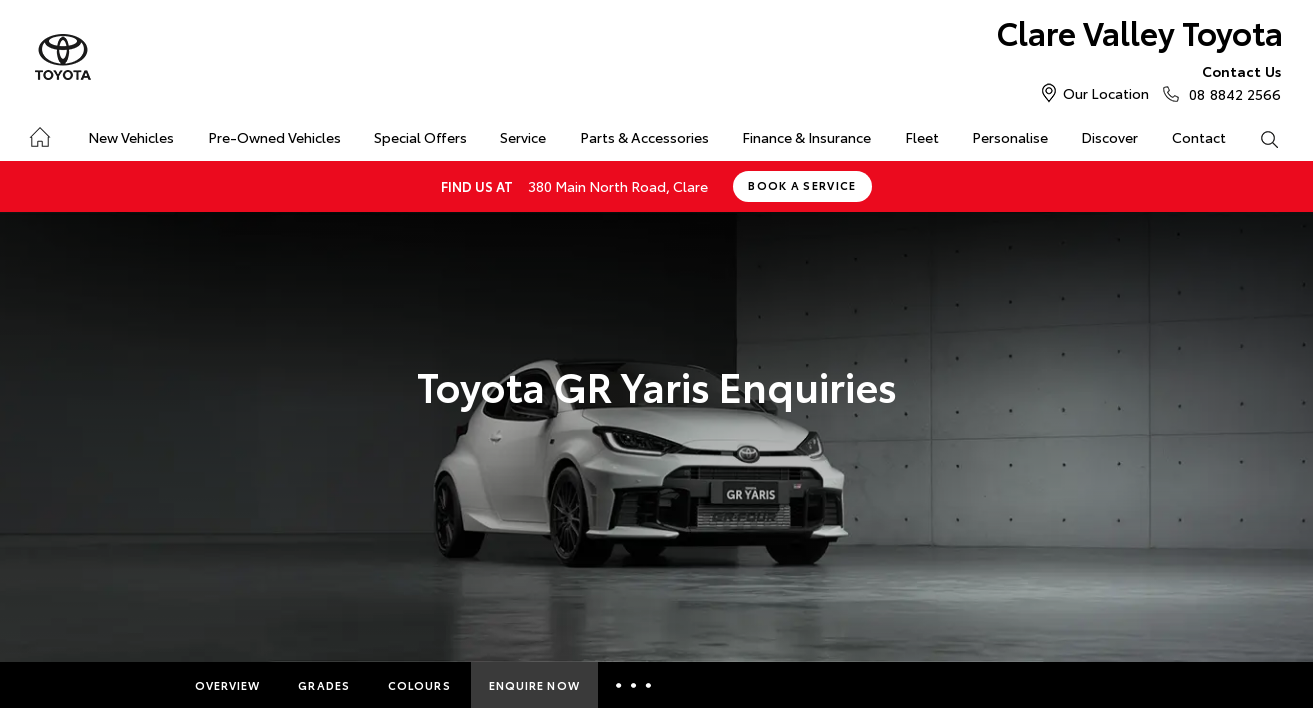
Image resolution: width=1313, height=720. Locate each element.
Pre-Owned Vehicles (274, 137)
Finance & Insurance (806, 137)
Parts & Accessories (644, 137)
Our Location (1106, 93)
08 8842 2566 (1230, 82)
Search (1261, 138)
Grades (324, 685)
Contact (1199, 137)
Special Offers (420, 137)
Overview (228, 685)
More (636, 685)
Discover (1109, 137)
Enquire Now (534, 685)
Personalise (1010, 137)
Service (523, 137)
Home (38, 133)
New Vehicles (131, 137)
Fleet (922, 137)
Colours (419, 685)
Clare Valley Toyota (1140, 31)
